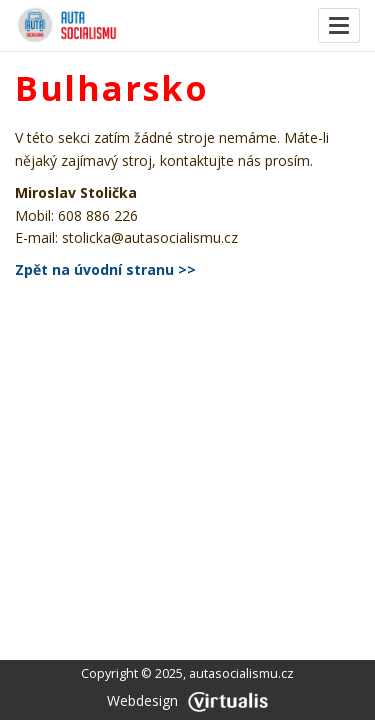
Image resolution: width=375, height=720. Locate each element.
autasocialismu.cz (241, 673)
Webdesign (187, 700)
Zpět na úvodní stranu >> (105, 269)
